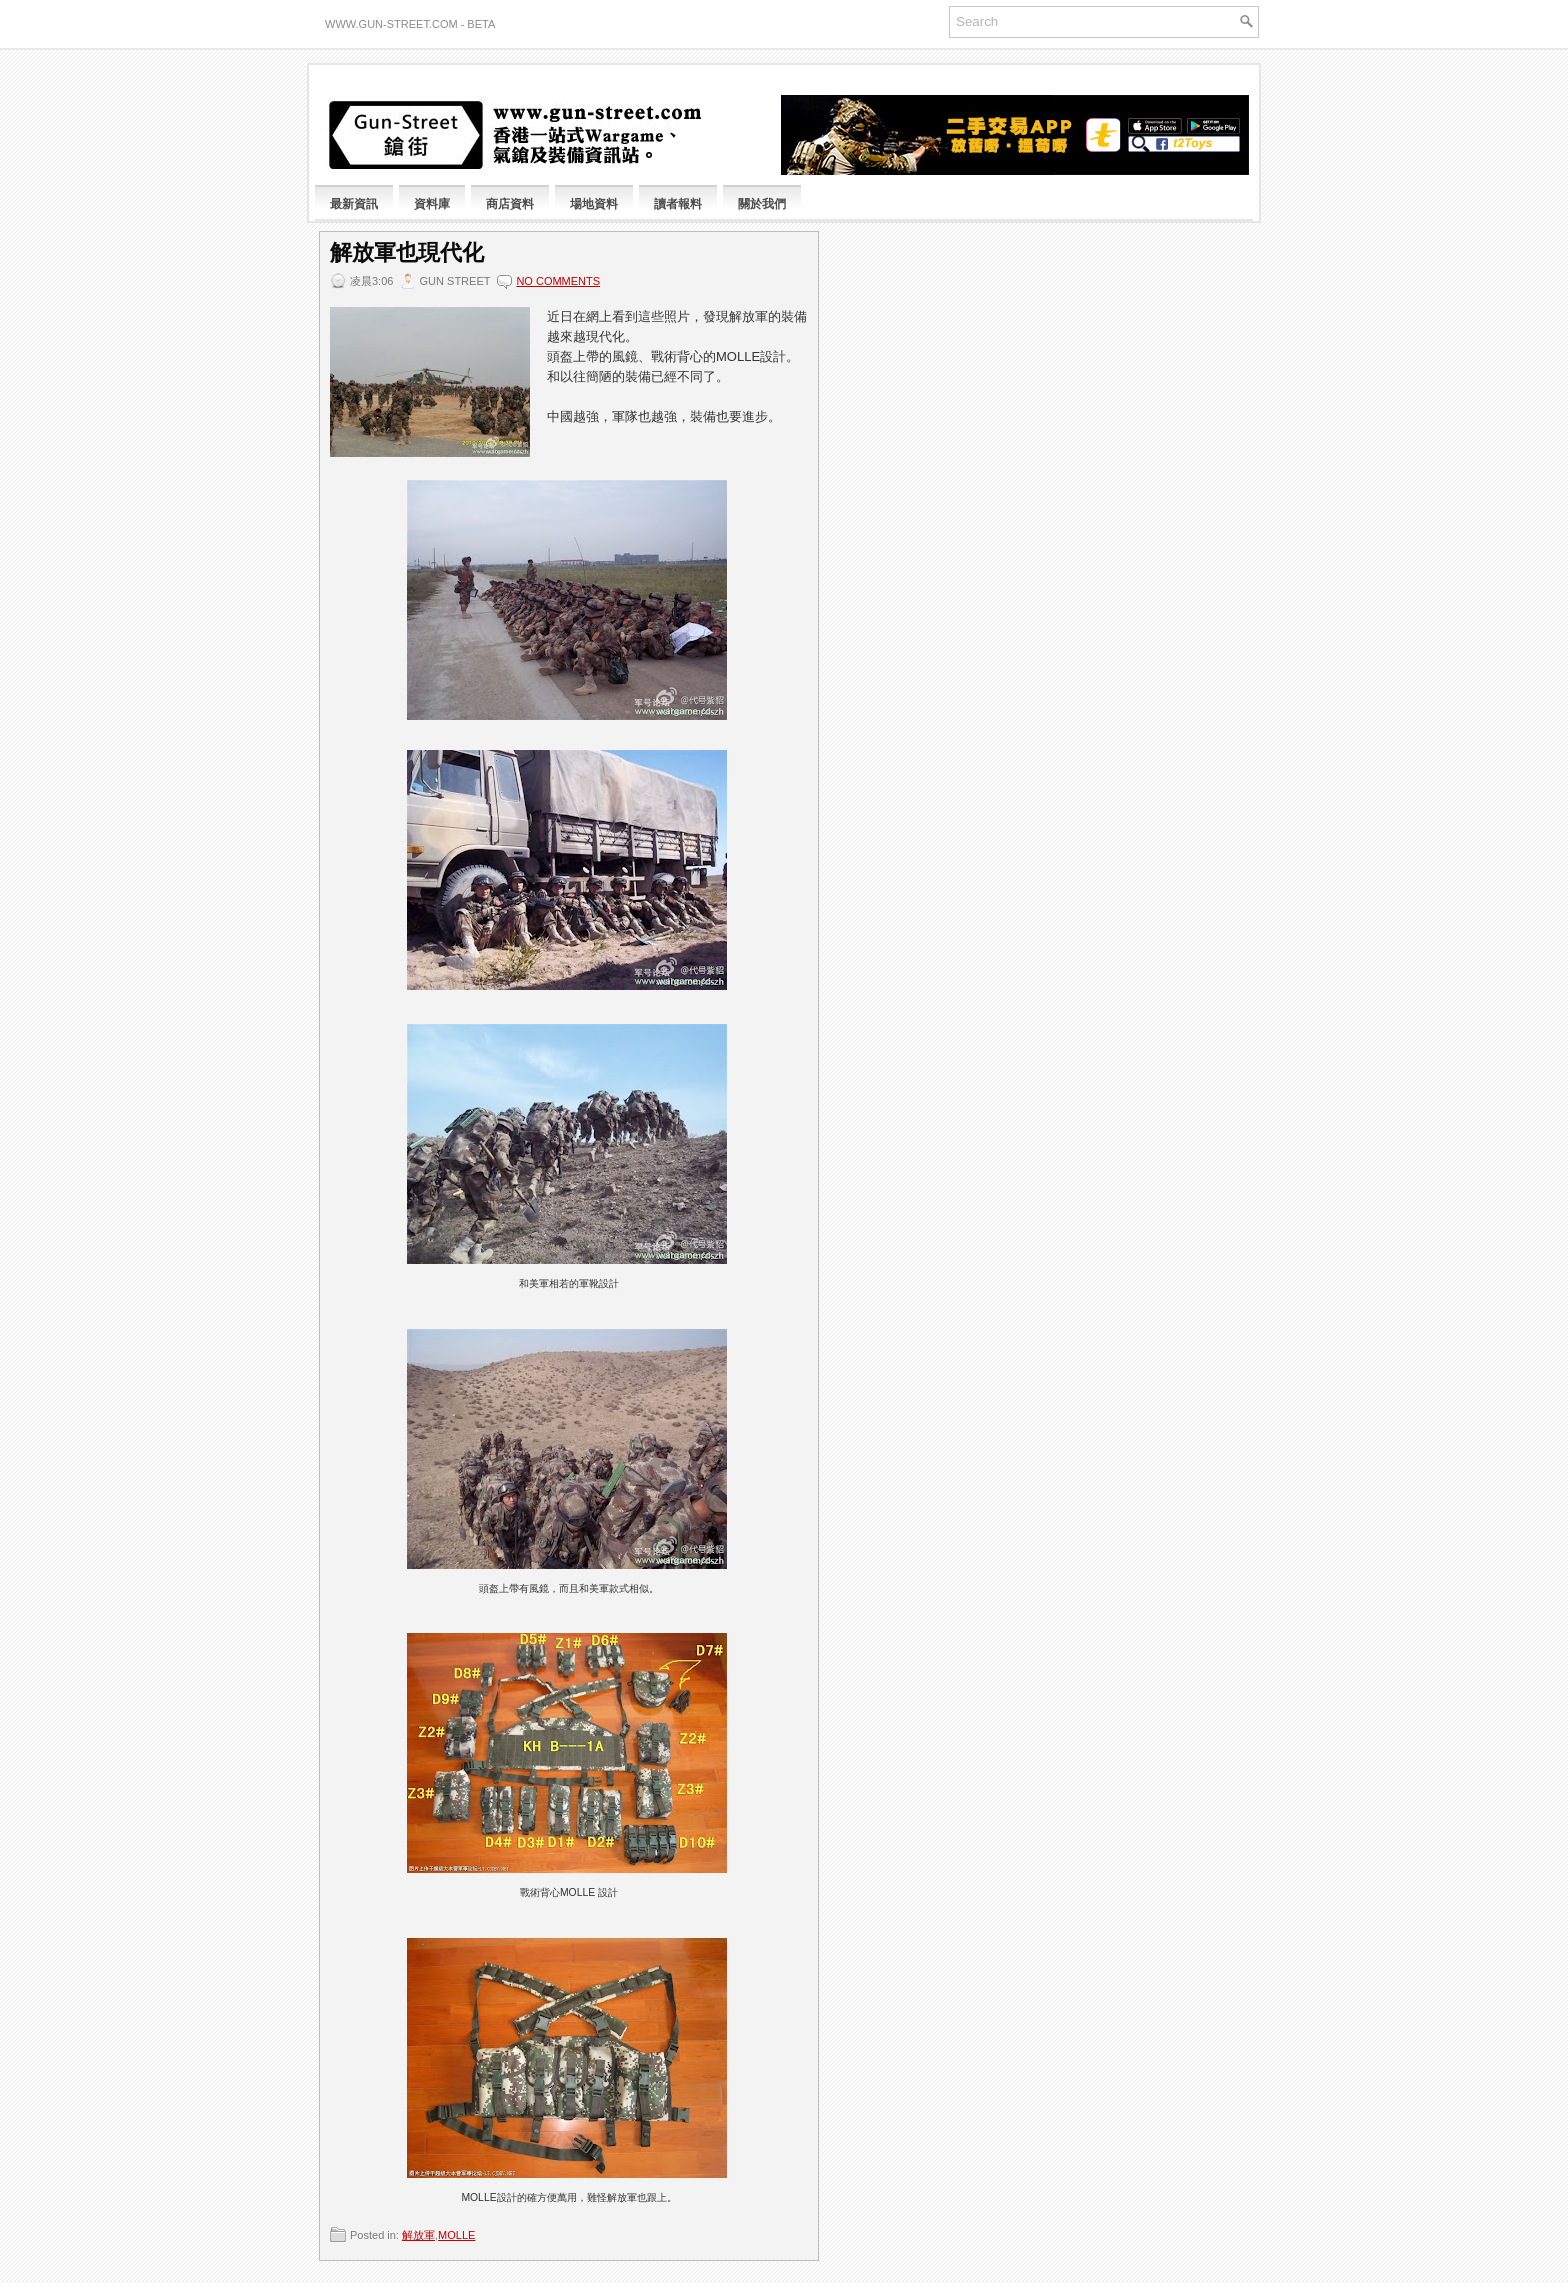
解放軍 (418, 2235)
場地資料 (594, 204)
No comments (558, 281)
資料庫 (432, 204)
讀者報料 (678, 204)
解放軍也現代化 (407, 253)
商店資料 (510, 204)
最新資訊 (354, 204)
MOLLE (456, 2235)
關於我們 (762, 204)
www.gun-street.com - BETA (410, 24)
